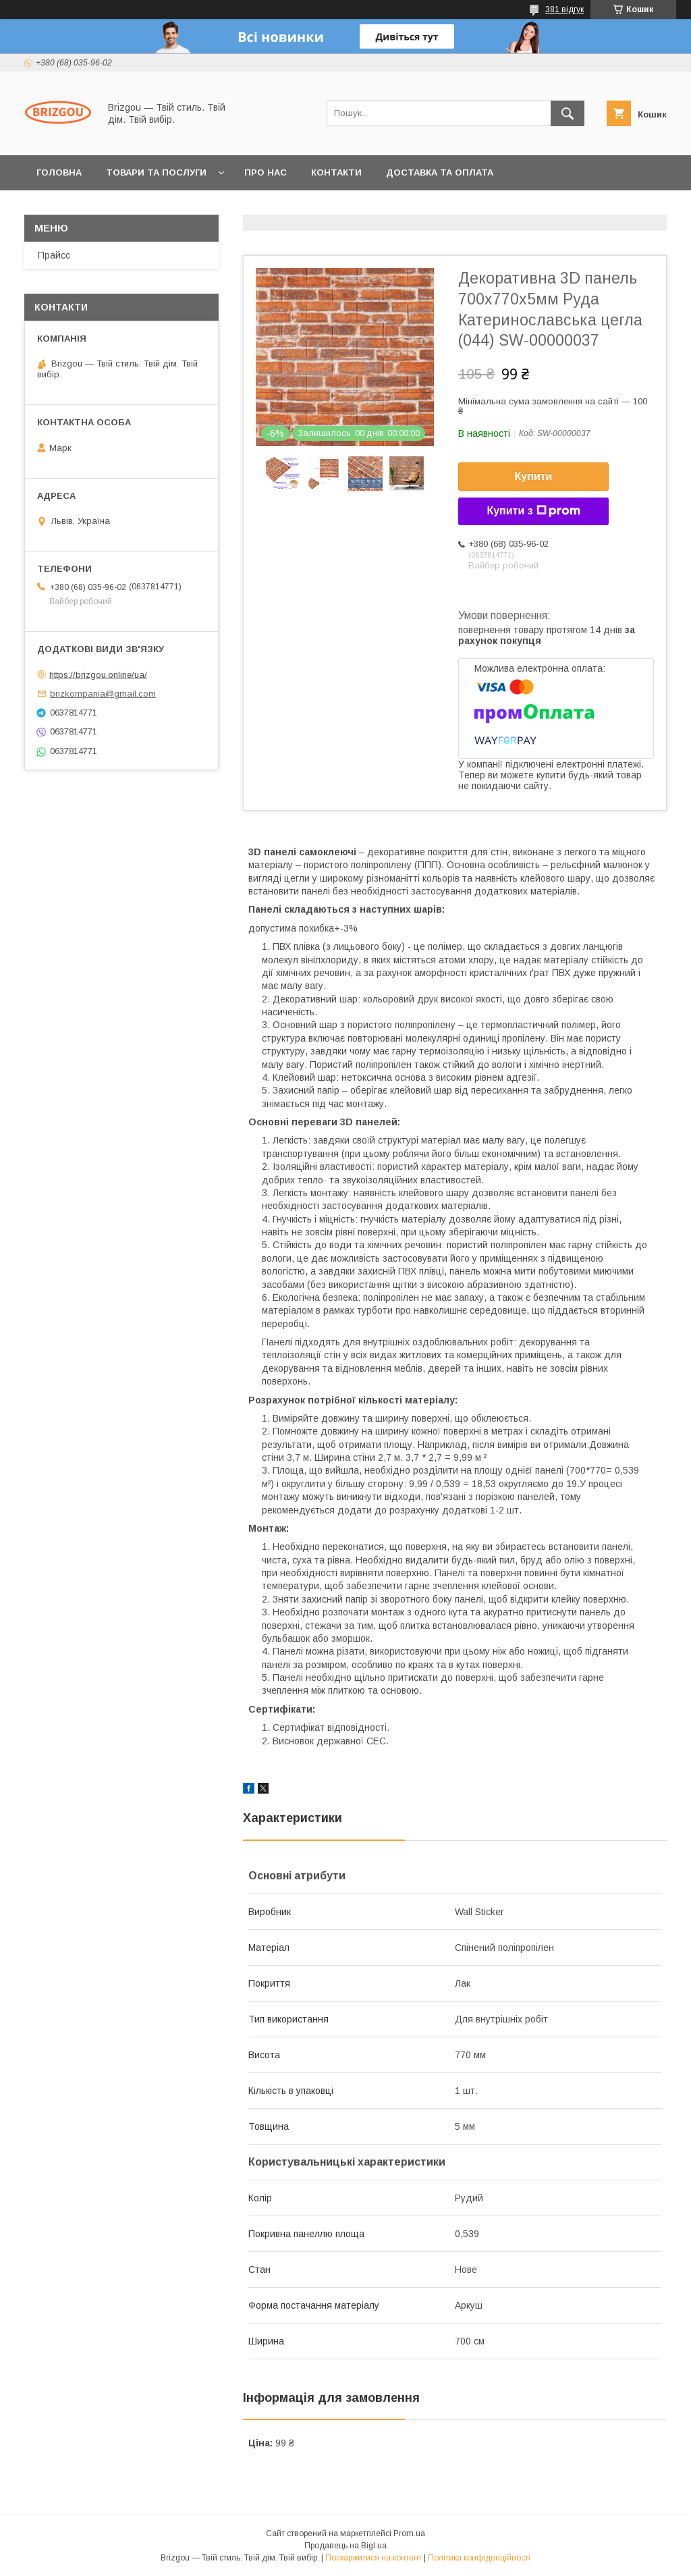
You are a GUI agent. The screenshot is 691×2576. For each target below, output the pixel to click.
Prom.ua (409, 2533)
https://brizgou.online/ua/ (98, 674)
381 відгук (564, 9)
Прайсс (54, 255)
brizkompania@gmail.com (103, 694)
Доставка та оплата (439, 172)
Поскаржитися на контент (373, 2557)
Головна (59, 172)
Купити (534, 476)
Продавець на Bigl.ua (345, 2545)
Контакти (336, 172)
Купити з (533, 511)
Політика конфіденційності (479, 2557)
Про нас (265, 172)
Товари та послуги (156, 172)
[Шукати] (567, 113)
